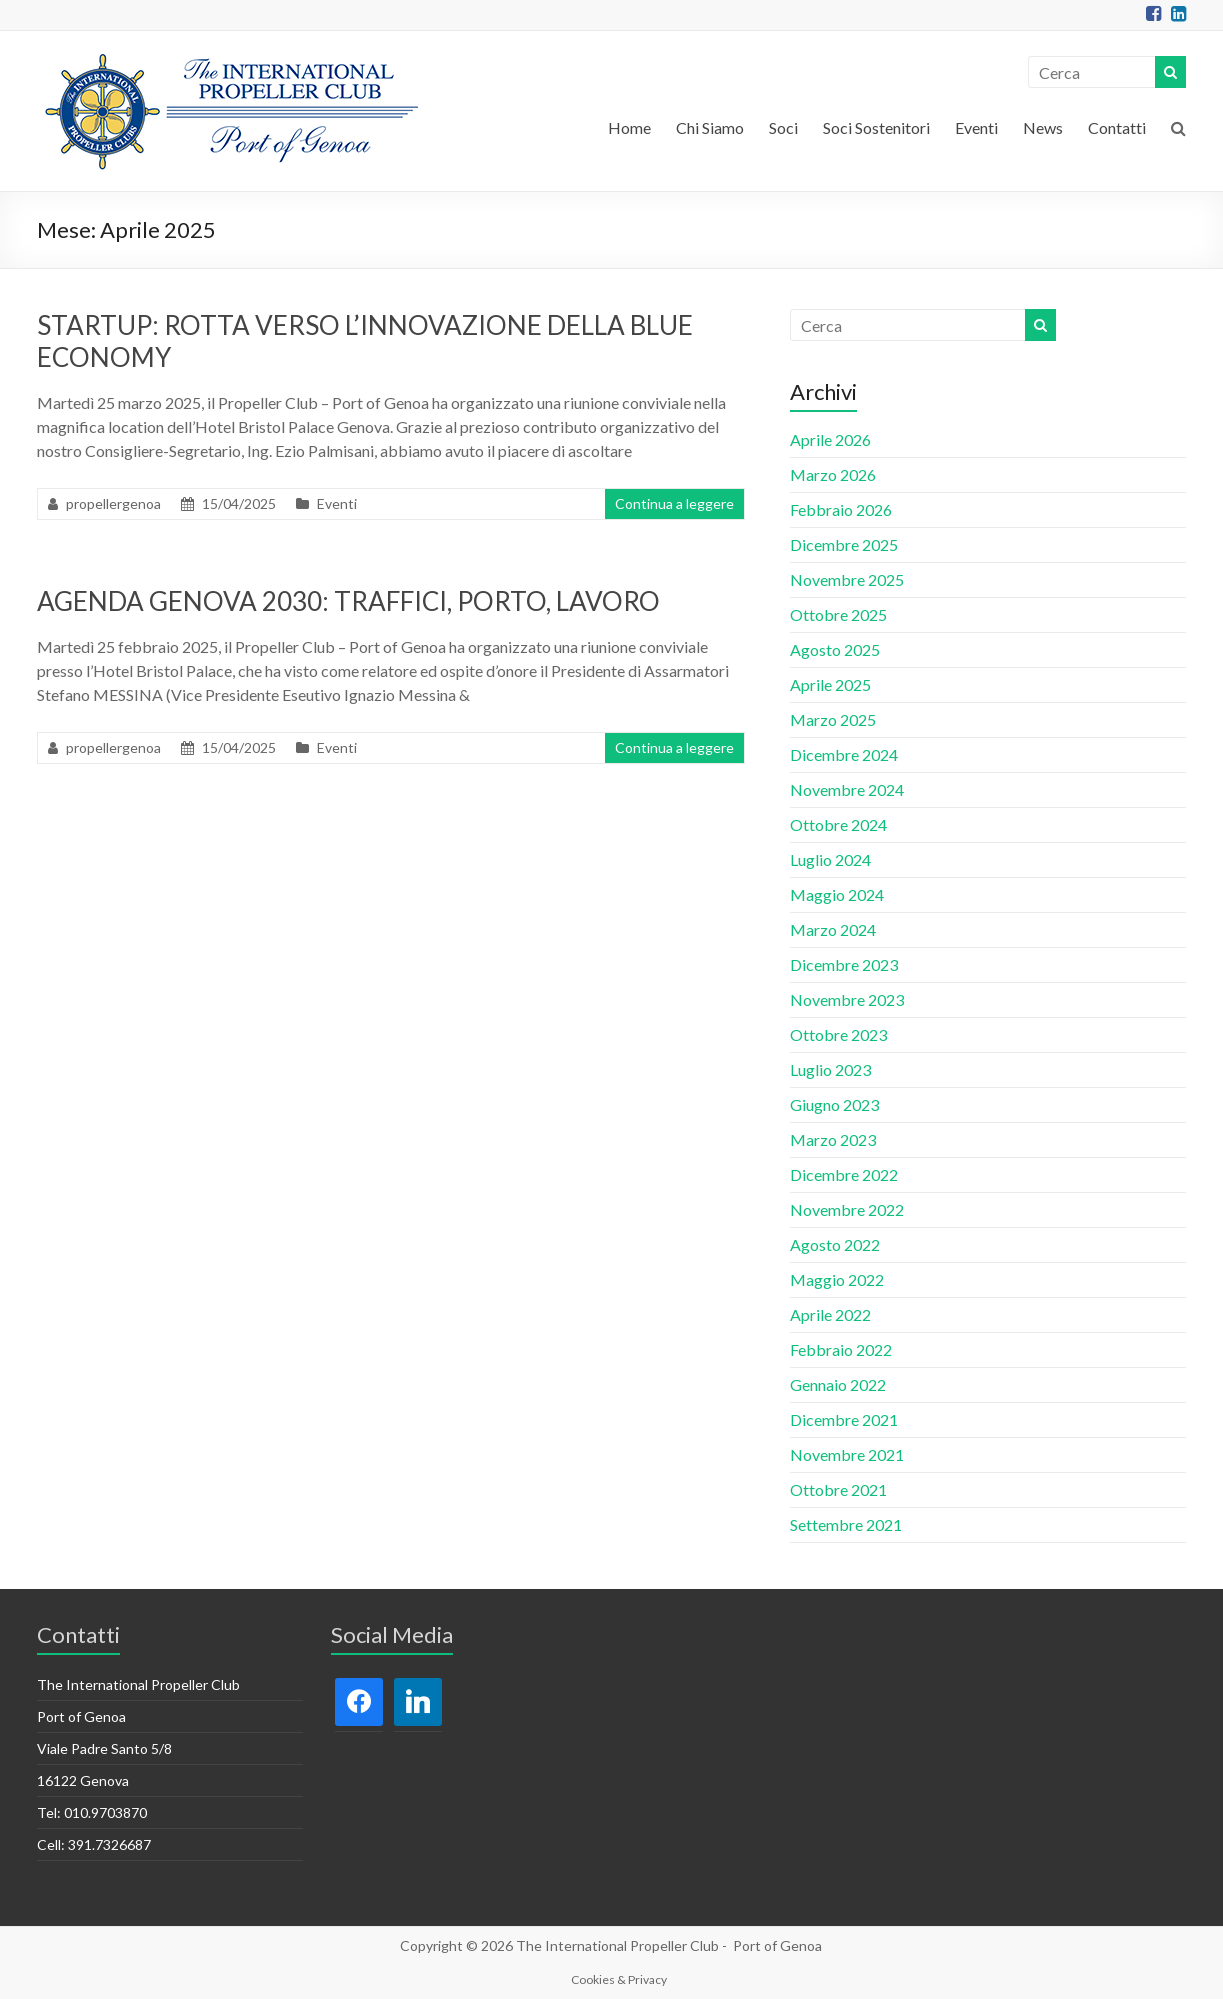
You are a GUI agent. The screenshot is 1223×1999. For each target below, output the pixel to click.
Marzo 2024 (833, 929)
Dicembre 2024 (844, 754)
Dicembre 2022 (844, 1174)
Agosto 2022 (835, 1244)
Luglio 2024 (830, 859)
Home (629, 127)
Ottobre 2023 (838, 1034)
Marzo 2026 (833, 474)
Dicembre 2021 (844, 1419)
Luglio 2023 (830, 1069)
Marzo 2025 (833, 719)
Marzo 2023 (833, 1139)
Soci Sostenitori (876, 127)
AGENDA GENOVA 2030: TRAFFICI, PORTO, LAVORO (348, 601)
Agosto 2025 (835, 649)
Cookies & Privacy (619, 1979)
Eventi (976, 127)
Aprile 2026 (830, 439)
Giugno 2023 (834, 1104)
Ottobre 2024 (838, 824)
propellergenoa (113, 503)
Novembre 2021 (847, 1454)
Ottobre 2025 (838, 614)
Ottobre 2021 (838, 1489)
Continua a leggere (674, 503)
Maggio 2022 (837, 1279)
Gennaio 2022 (838, 1384)
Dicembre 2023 (844, 964)
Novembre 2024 (847, 789)
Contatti (1117, 127)
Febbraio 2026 (841, 509)
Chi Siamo (710, 127)
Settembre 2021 (846, 1524)
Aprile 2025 (830, 684)
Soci (783, 127)
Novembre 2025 (847, 579)
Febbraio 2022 (841, 1349)
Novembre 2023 (847, 999)
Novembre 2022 (847, 1209)
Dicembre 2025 (844, 544)
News (1043, 127)
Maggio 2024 (837, 894)
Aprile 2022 (830, 1314)
